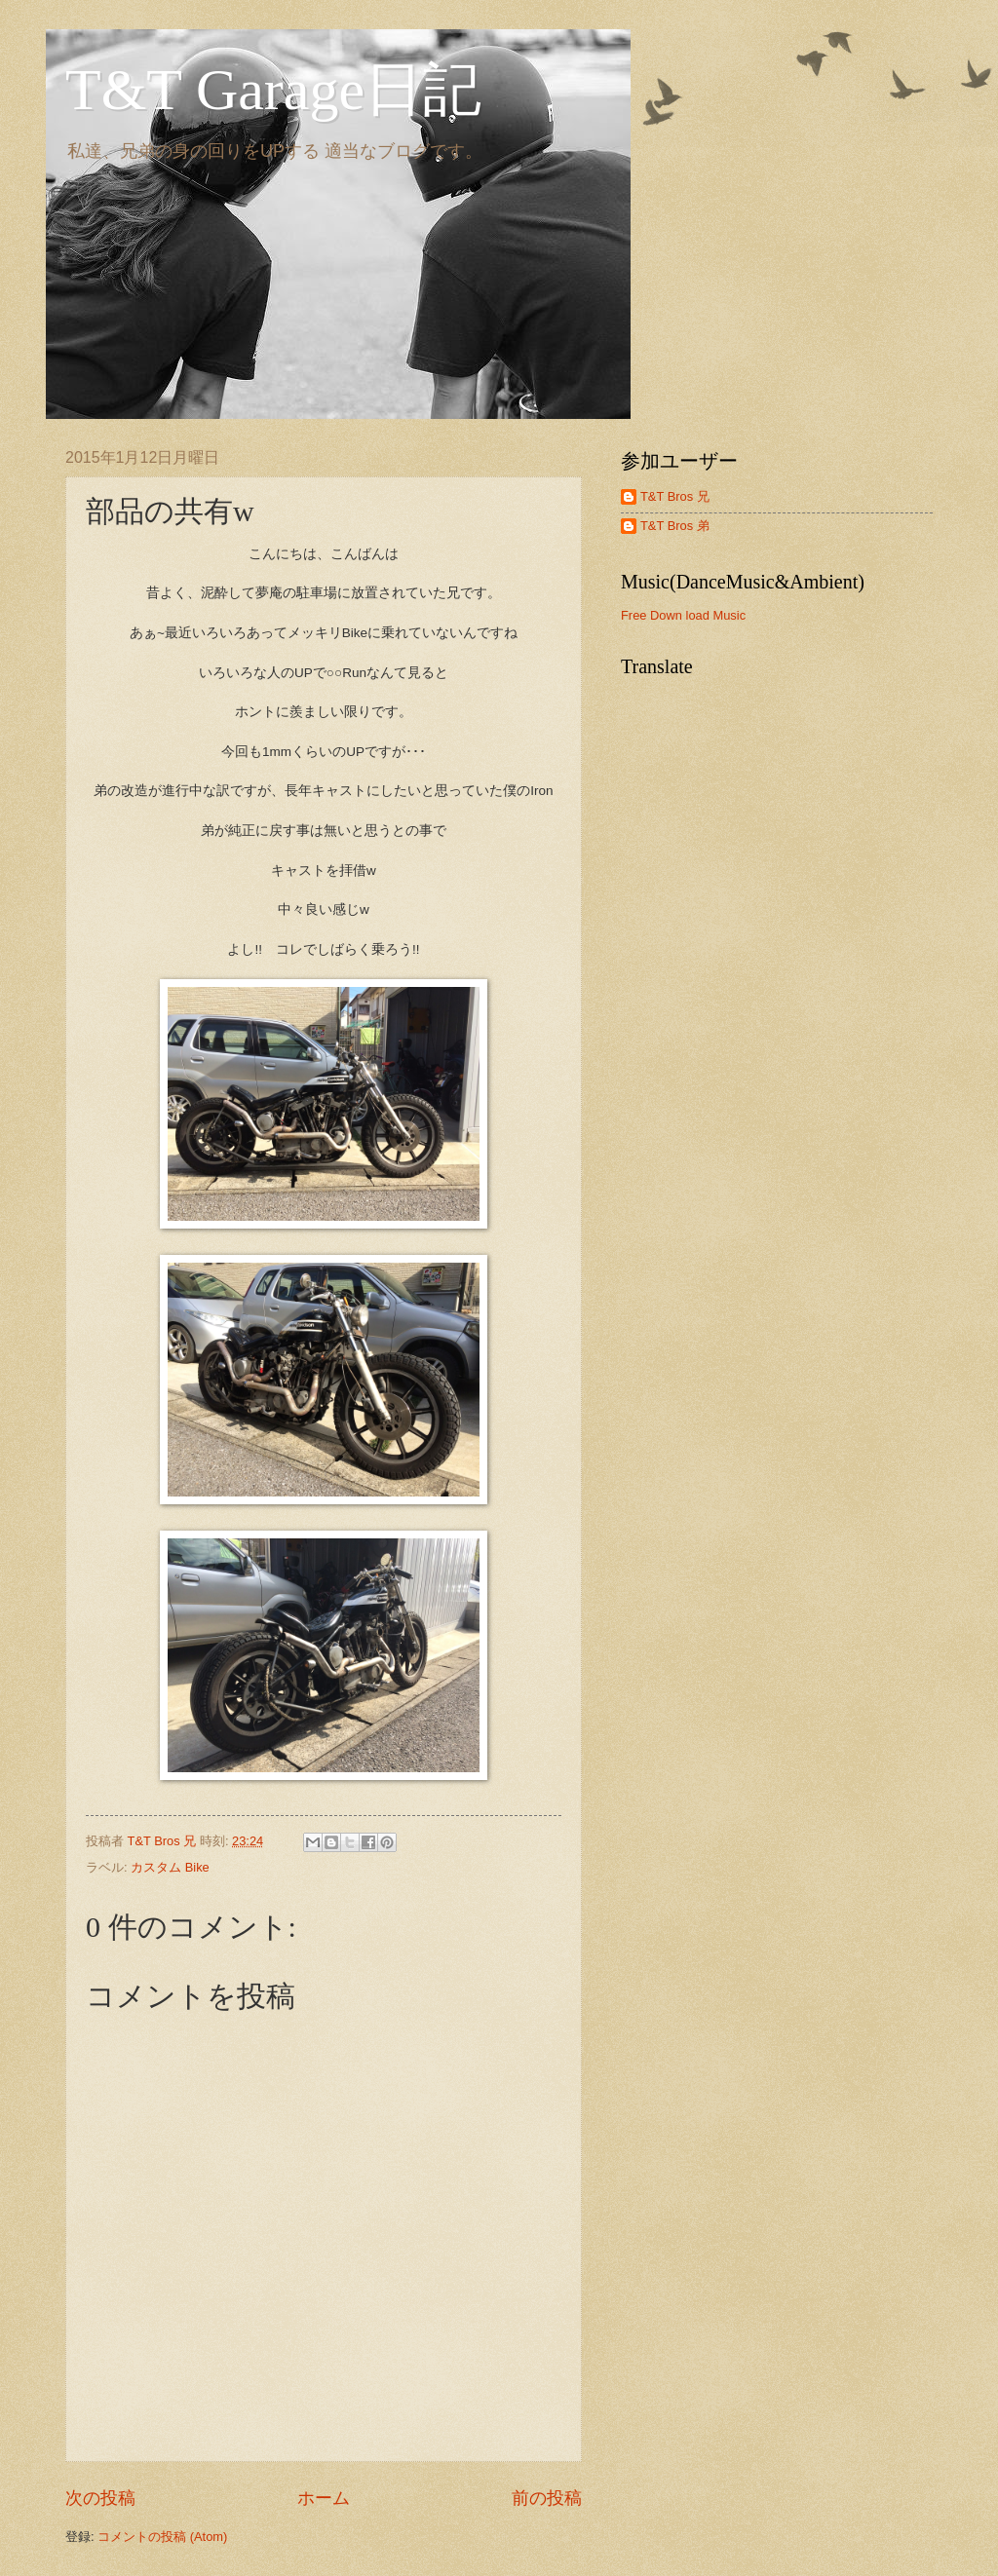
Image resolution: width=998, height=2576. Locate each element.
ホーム (323, 2498)
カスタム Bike (170, 1867)
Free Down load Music (683, 615)
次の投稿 (100, 2498)
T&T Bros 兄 (675, 496)
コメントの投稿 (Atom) (162, 2536)
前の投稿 (547, 2498)
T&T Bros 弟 (675, 525)
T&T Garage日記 (273, 89)
